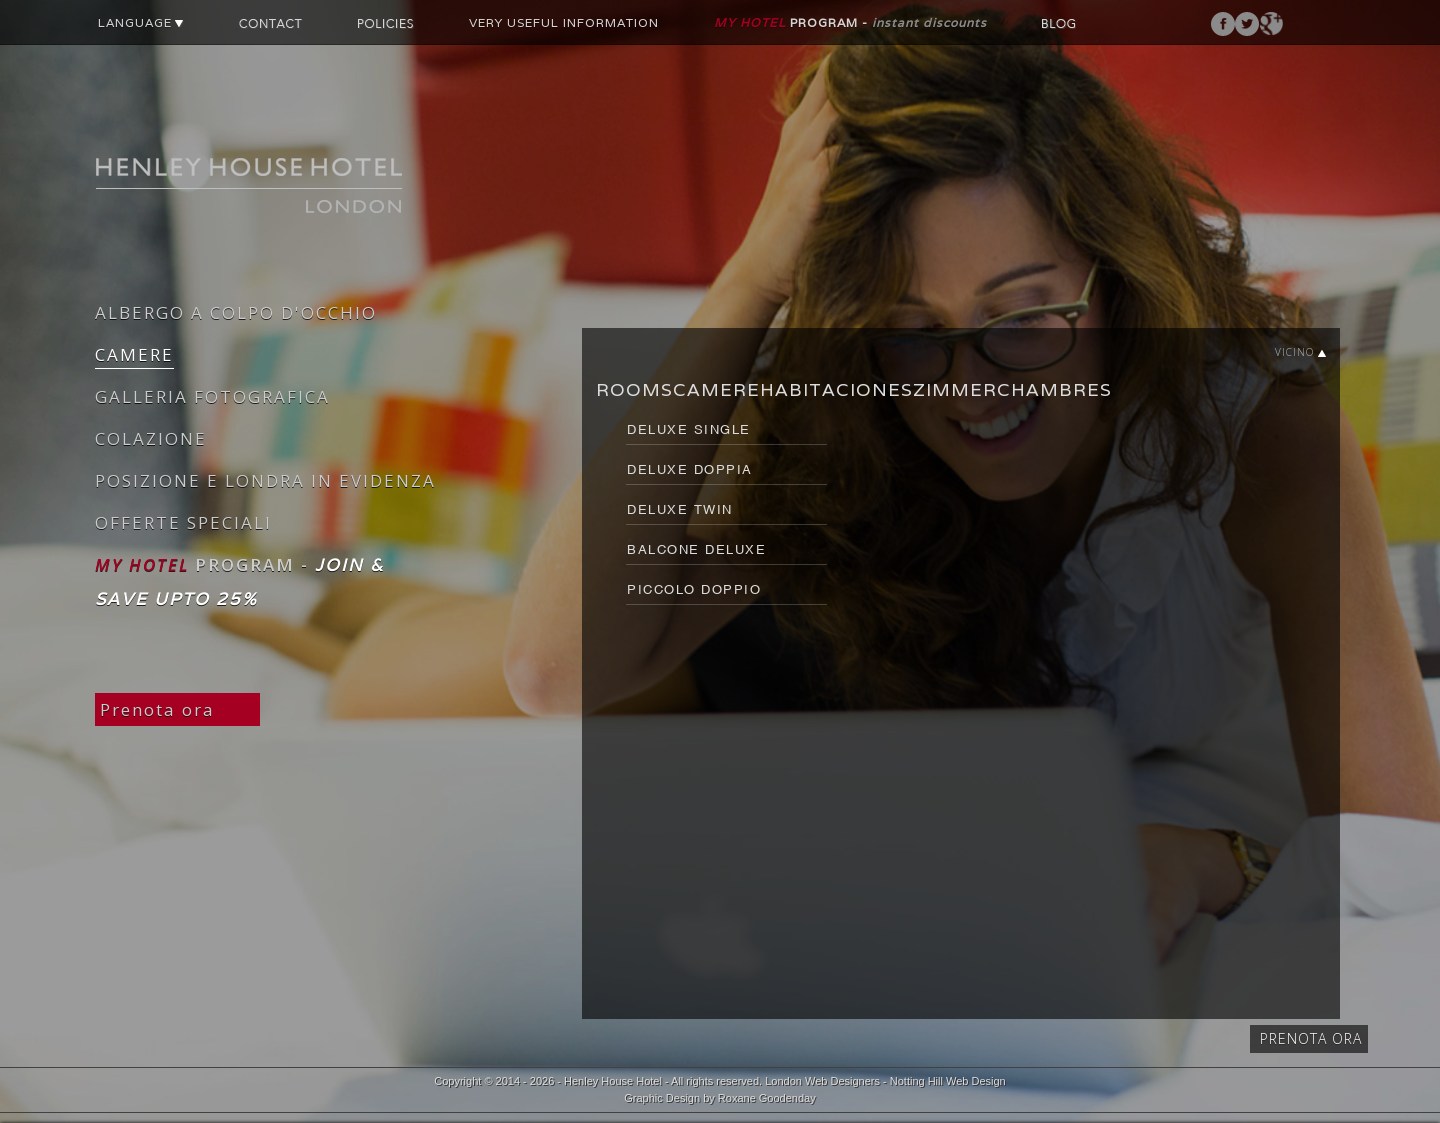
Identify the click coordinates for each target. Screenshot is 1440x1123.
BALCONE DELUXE (696, 549)
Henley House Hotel (613, 1081)
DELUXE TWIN (680, 509)
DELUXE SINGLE (689, 429)
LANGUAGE (141, 22)
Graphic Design (662, 1098)
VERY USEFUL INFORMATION (564, 22)
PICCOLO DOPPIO (694, 589)
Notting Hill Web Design (948, 1081)
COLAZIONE (151, 438)
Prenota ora (157, 709)
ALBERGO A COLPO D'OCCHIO (236, 312)
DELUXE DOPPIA (690, 469)
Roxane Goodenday (767, 1098)
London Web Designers (822, 1081)
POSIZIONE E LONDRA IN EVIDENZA (265, 480)
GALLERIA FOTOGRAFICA (212, 396)
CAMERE (134, 354)
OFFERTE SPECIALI (183, 522)
